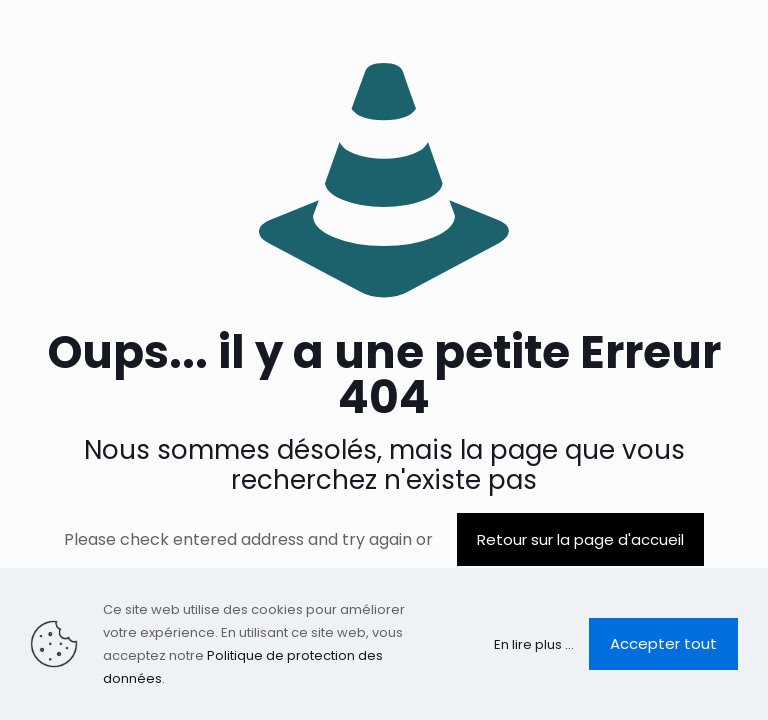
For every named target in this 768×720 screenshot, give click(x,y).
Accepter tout (663, 643)
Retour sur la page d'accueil (580, 539)
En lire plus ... (534, 644)
